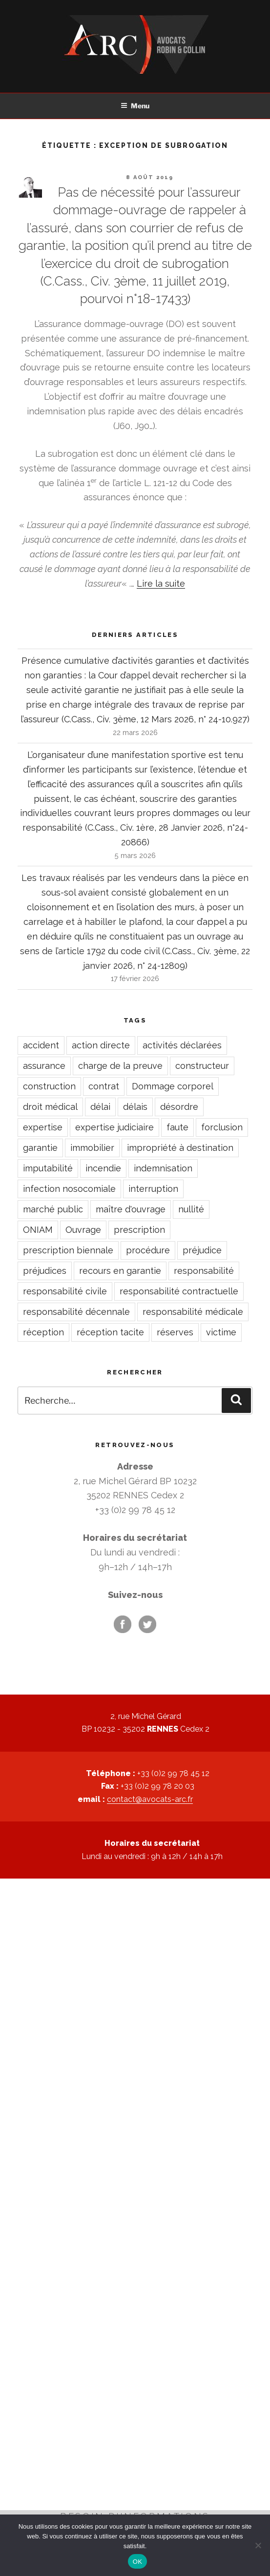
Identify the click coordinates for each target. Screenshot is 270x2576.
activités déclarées (182, 1045)
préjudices (44, 1271)
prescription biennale (68, 1250)
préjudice (202, 1250)
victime (221, 1332)
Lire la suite (161, 583)
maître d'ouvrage (131, 1209)
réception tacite (110, 1332)
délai (100, 1107)
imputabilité (48, 1168)
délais (135, 1107)
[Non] (258, 2545)
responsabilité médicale (193, 1312)
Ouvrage (83, 1230)
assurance (44, 1066)
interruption (153, 1189)
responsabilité (204, 1271)
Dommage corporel (172, 1086)
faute (177, 1127)
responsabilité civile (65, 1291)
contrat (103, 1086)
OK (137, 2561)
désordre (179, 1107)
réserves (175, 1332)
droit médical (50, 1107)
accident (41, 1045)
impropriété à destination (180, 1148)
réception (43, 1332)
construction (49, 1086)
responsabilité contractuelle (179, 1291)
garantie (40, 1148)
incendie (103, 1168)
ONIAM (38, 1230)
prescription (139, 1230)
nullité (191, 1209)
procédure (148, 1250)
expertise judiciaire (114, 1127)
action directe (101, 1045)
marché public (53, 1209)
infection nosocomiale (69, 1189)
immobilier (92, 1148)
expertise (42, 1127)
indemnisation (163, 1168)
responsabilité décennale (76, 1312)
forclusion (222, 1127)
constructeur (202, 1066)
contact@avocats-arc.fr (150, 1799)
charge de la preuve (120, 1066)
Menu (135, 106)
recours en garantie (120, 1271)
